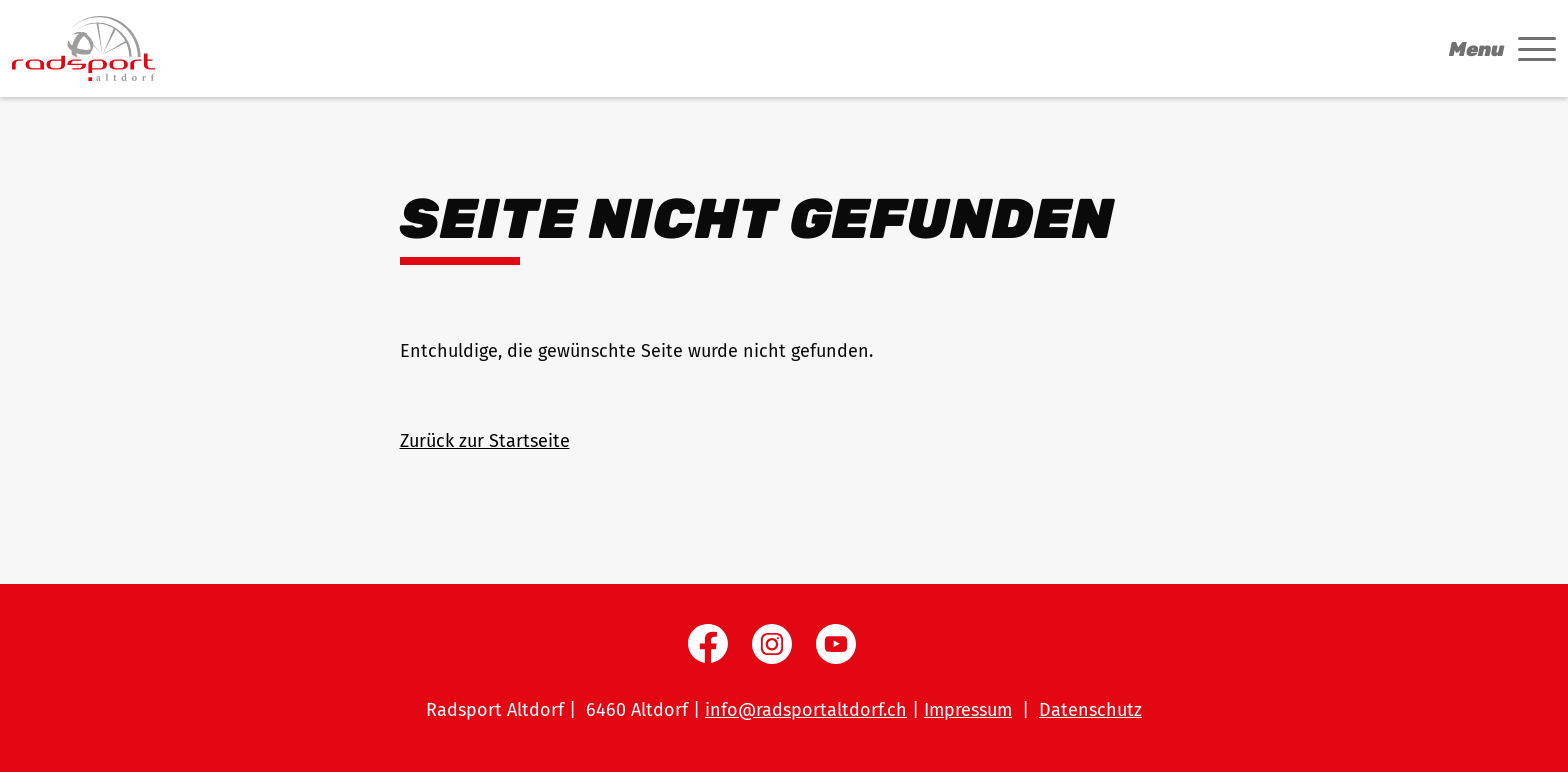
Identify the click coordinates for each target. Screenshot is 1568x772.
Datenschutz (1090, 710)
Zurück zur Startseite (485, 441)
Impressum (968, 710)
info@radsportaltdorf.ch (806, 710)
